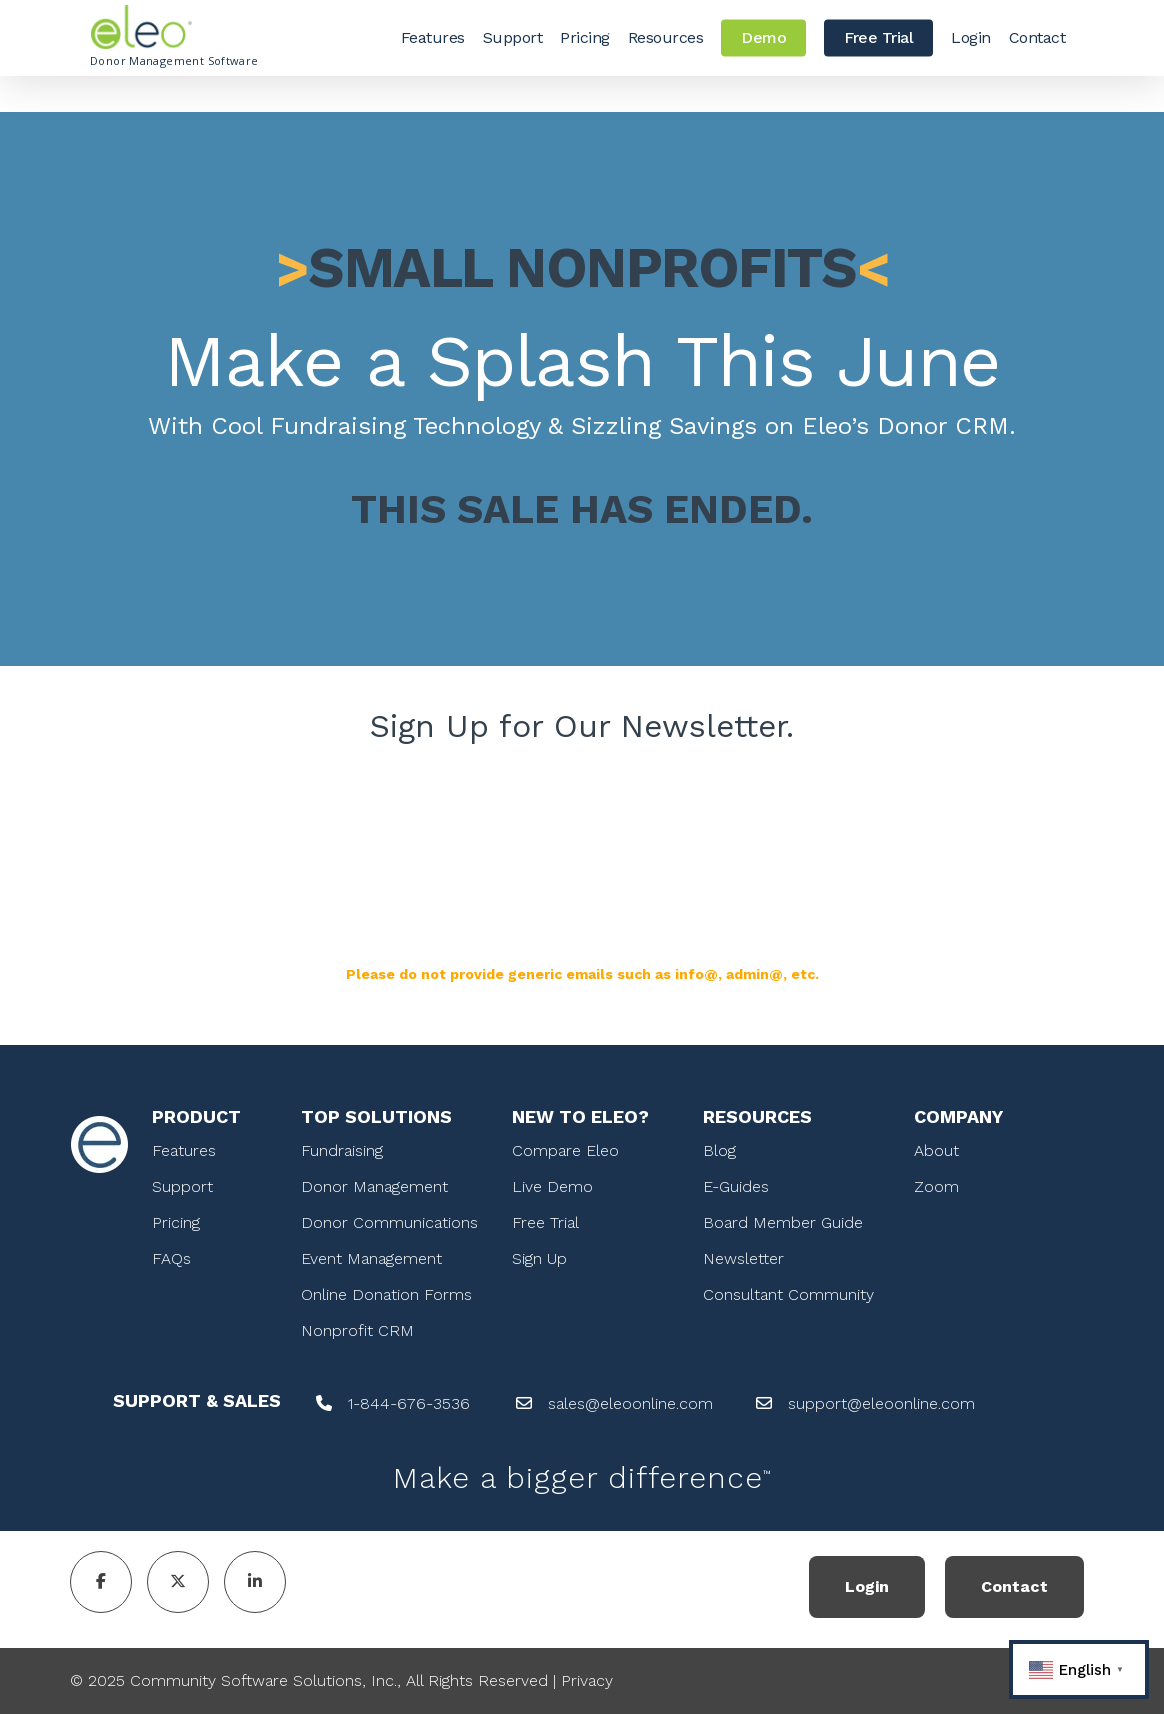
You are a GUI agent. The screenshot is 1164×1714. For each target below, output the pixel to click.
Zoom (936, 1186)
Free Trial (545, 1222)
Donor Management (374, 1186)
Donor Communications (389, 1222)
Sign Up (539, 1258)
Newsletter (743, 1258)
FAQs (171, 1258)
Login (867, 1586)
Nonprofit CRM (357, 1330)
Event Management (371, 1258)
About (936, 1150)
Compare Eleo (565, 1150)
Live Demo (552, 1186)
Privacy (587, 1680)
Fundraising (342, 1150)
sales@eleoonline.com (630, 1403)
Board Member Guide (783, 1222)
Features (184, 1150)
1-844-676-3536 (409, 1403)
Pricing (176, 1222)
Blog (719, 1150)
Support (182, 1186)
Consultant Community (788, 1294)
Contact (1014, 1586)
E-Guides (736, 1186)
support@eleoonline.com (881, 1403)
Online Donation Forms (386, 1294)
